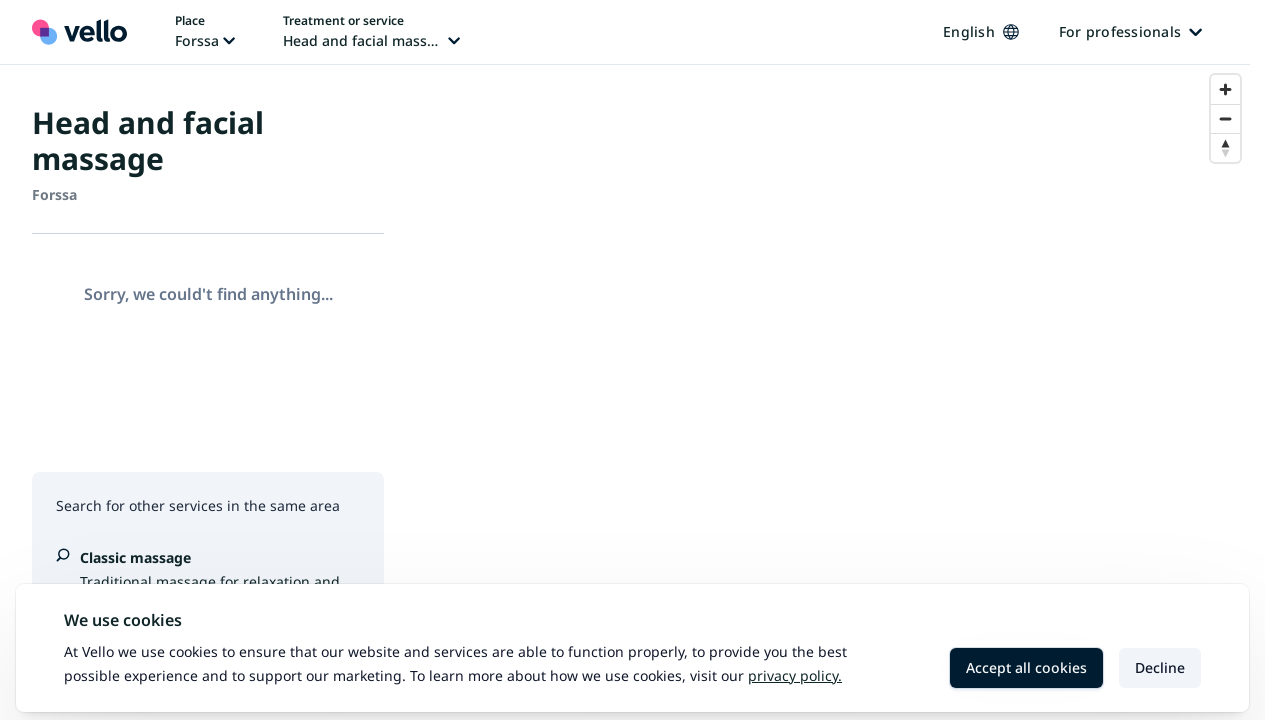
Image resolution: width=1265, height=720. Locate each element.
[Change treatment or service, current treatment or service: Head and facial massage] (371, 32)
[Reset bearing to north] (1225, 147)
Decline (1160, 667)
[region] (833, 392)
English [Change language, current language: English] (981, 31)
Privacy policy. (795, 675)
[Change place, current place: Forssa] (205, 32)
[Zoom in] (1225, 89)
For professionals (1130, 31)
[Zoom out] (1225, 118)
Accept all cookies (1026, 667)
